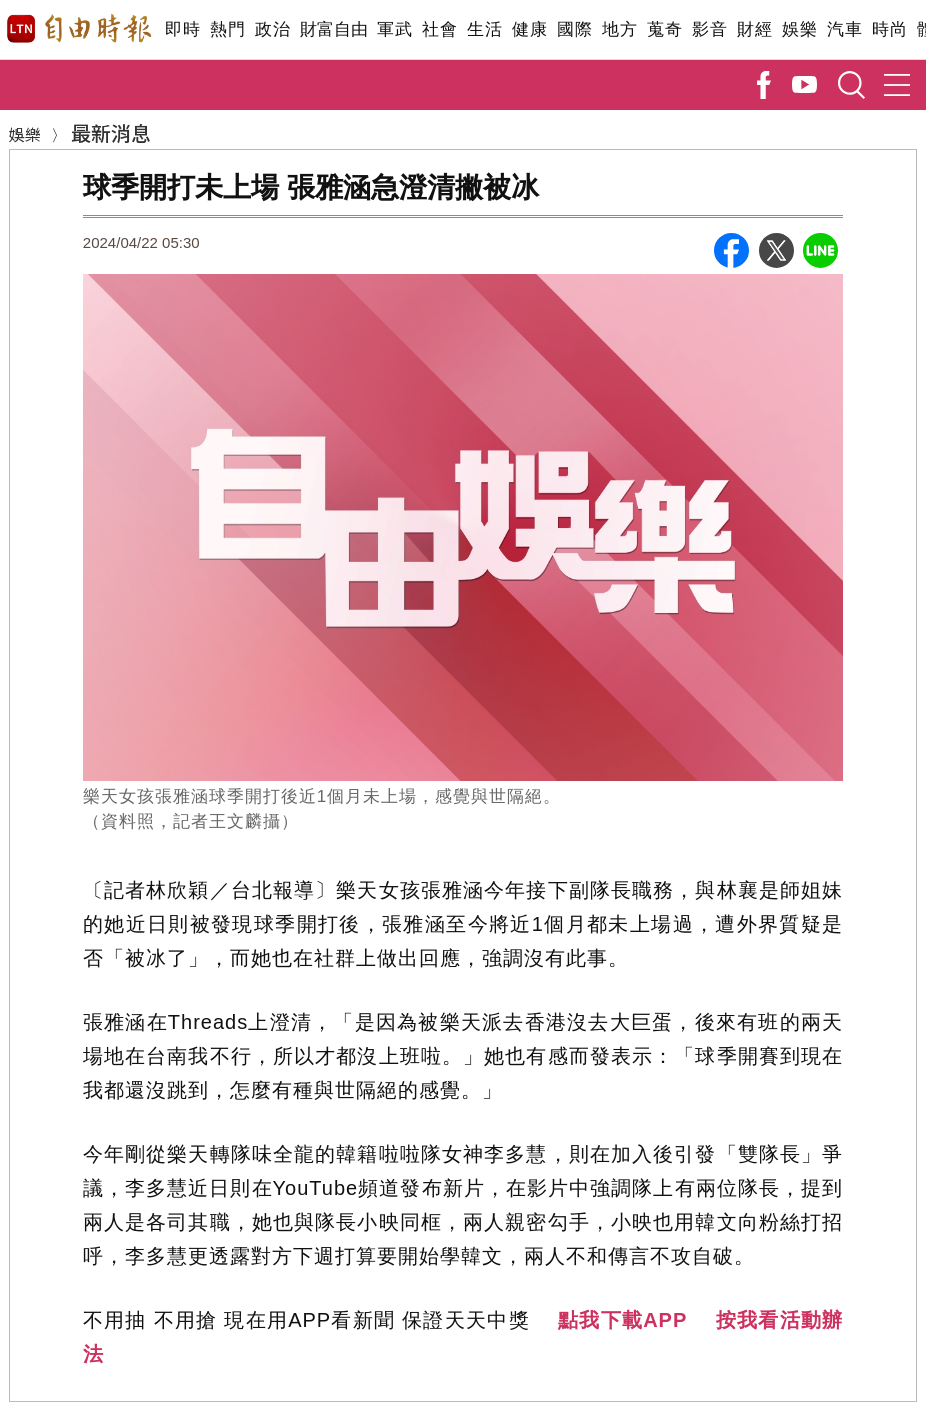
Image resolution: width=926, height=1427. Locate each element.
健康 (529, 29)
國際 (574, 29)
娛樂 (799, 29)
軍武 (394, 29)
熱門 (227, 29)
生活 (484, 29)
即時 (182, 29)
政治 (272, 29)
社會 (439, 29)
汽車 (844, 29)
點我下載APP (622, 1320)
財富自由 (333, 29)
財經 (754, 29)
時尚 (889, 29)
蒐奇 (664, 29)
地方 (619, 29)
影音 (709, 29)
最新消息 (111, 132)
